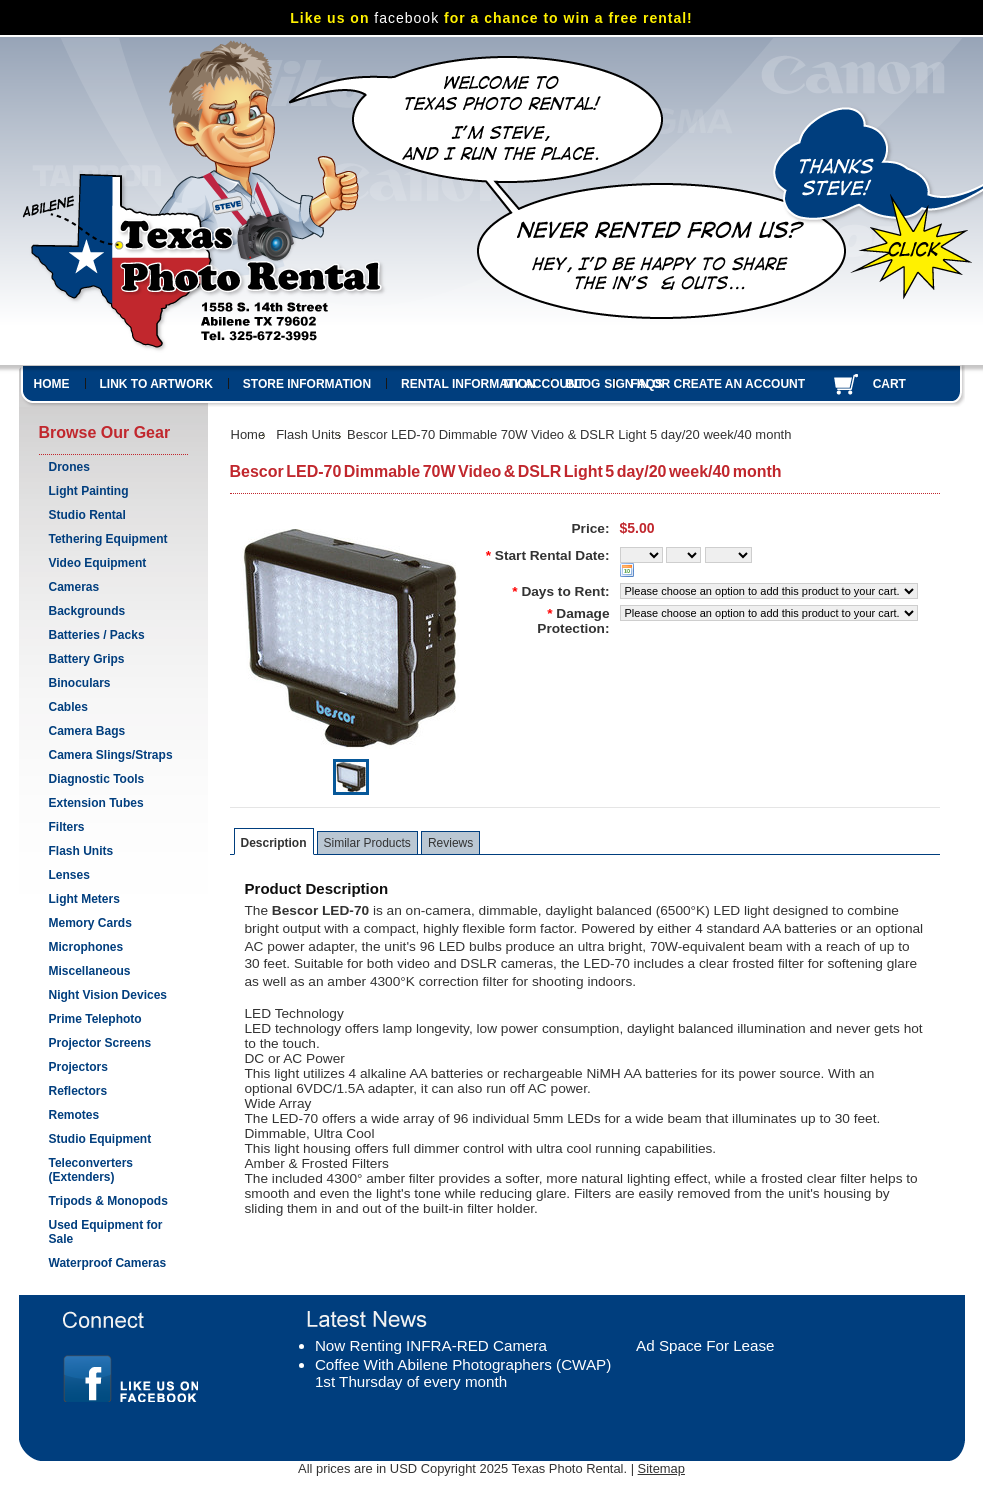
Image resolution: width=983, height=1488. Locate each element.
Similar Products (367, 843)
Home (248, 434)
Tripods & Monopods (108, 1201)
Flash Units (81, 851)
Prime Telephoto (95, 1019)
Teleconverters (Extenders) (91, 1170)
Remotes (74, 1115)
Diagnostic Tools (97, 779)
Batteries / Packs (97, 635)
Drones (69, 467)
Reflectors (78, 1091)
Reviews (450, 843)
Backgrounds (87, 611)
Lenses (109, 876)
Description (274, 843)
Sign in (626, 384)
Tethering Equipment (108, 539)
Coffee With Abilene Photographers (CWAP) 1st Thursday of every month (463, 1373)
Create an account (740, 384)
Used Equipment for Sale (109, 1232)
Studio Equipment (100, 1139)
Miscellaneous (90, 971)
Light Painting (89, 491)
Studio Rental (87, 515)
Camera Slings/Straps (111, 755)
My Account (544, 384)
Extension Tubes (96, 803)
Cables (68, 707)
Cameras (109, 588)
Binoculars (80, 683)
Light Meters (84, 899)
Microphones (86, 947)
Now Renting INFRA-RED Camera (431, 1345)
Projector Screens (100, 1043)
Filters (67, 827)
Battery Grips (87, 659)
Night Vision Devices (108, 995)
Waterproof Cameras (108, 1263)
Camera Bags (87, 731)
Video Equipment (98, 563)
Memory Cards (90, 923)
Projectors (78, 1067)
